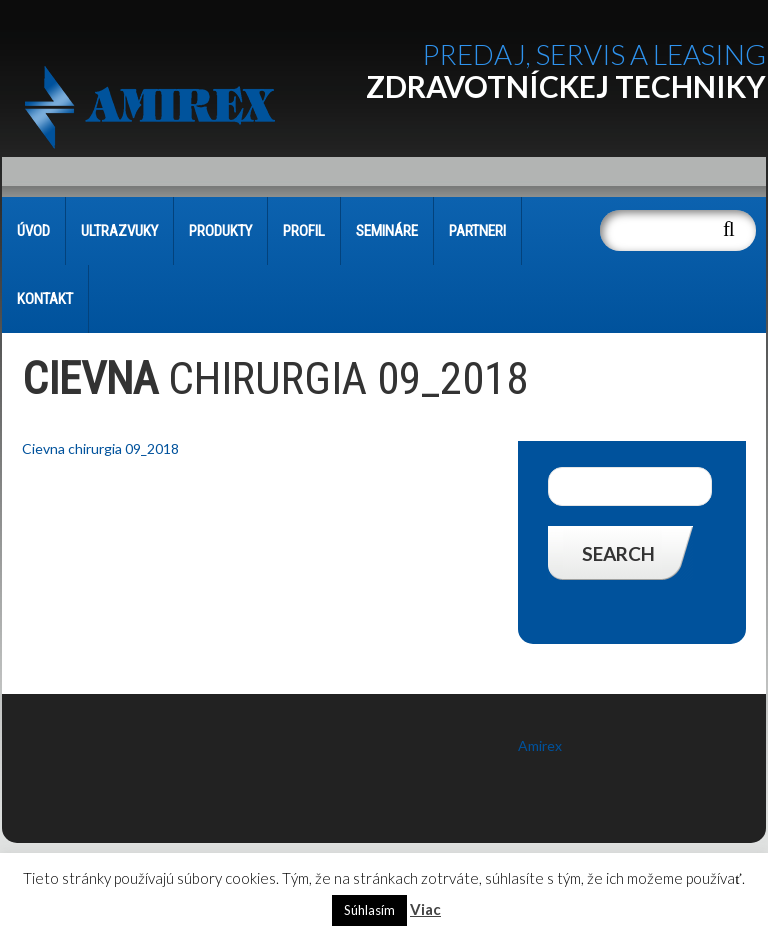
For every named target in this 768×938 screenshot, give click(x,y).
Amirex (540, 745)
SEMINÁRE (387, 231)
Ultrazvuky (119, 231)
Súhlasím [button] (369, 910)
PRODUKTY (220, 231)
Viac (425, 909)
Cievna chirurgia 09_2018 (100, 448)
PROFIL (304, 231)
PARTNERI (477, 231)
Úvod (33, 231)
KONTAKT (45, 299)
